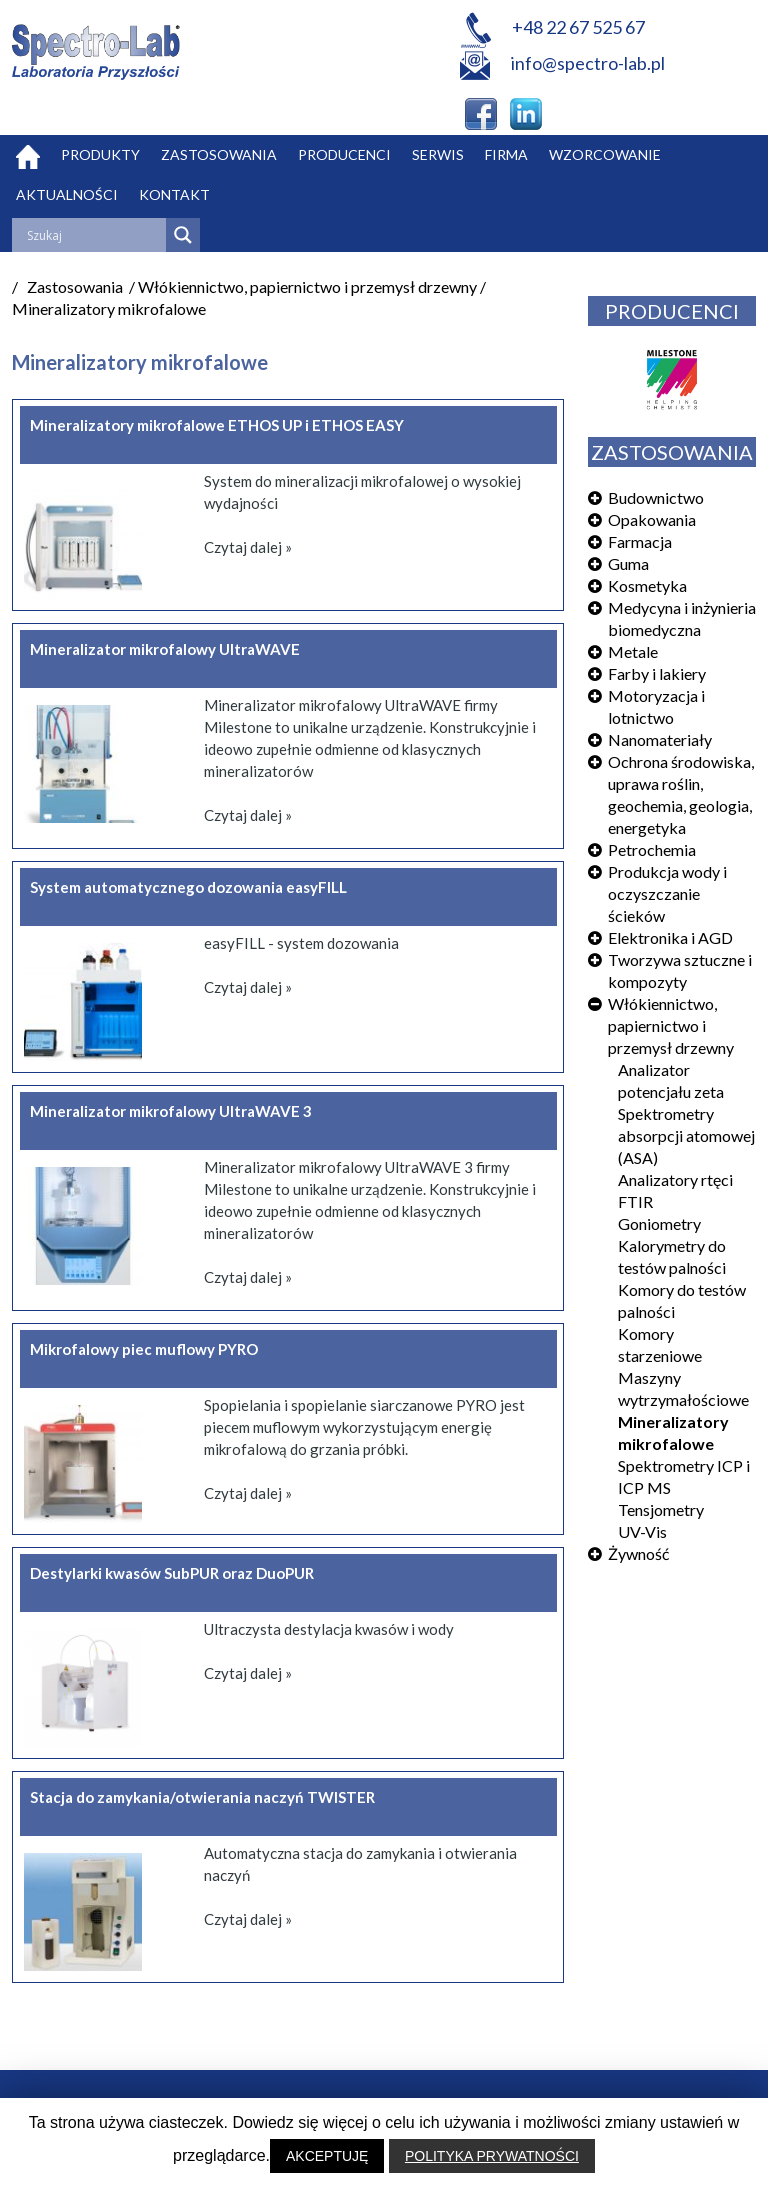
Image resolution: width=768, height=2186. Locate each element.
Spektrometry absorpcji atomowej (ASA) (686, 1135)
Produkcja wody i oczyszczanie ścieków (667, 893)
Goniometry (659, 1223)
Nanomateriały (660, 739)
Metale (633, 651)
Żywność (638, 1553)
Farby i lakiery (657, 673)
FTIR (635, 1201)
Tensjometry (661, 1509)
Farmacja (640, 541)
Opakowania (652, 519)
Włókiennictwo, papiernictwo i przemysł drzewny (671, 1025)
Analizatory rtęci (675, 1179)
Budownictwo (656, 497)
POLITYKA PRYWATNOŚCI (492, 2156)
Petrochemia (652, 849)
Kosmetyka (647, 585)
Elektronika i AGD (670, 937)
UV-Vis (642, 1531)
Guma (628, 563)
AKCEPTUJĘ (327, 2156)
